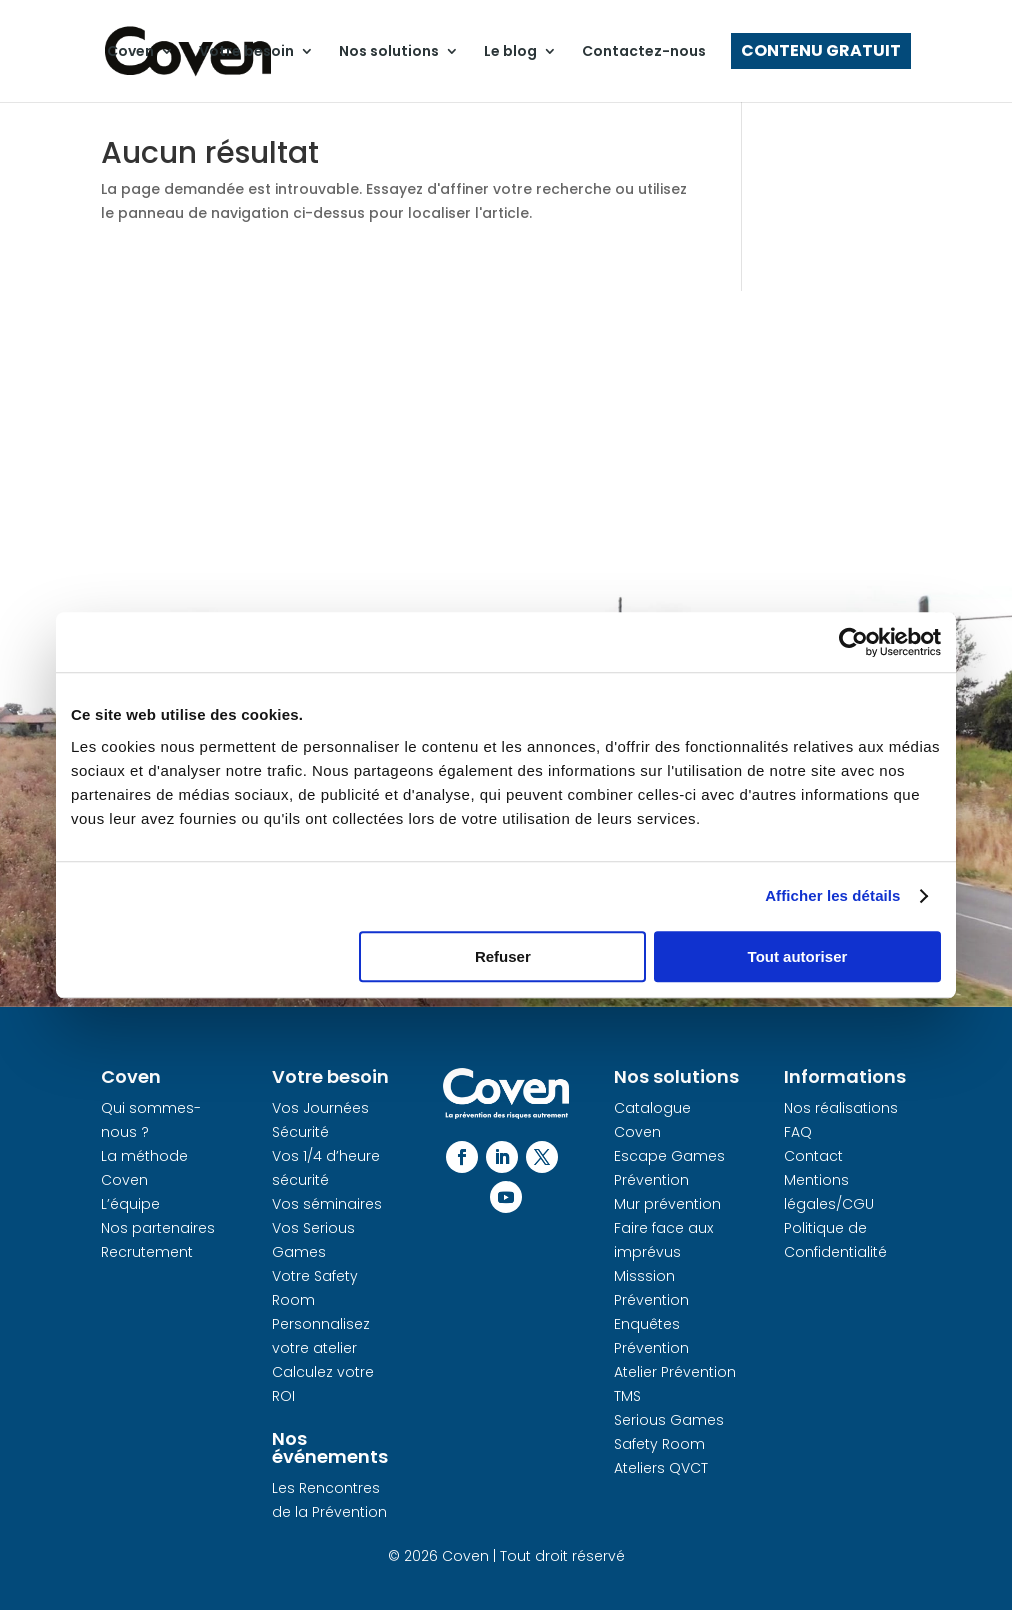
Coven (130, 51)
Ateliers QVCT (661, 1468)
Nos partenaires (158, 1228)
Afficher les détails (832, 895)
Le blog (510, 51)
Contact (813, 1156)
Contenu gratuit (821, 51)
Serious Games (669, 1420)
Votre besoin (246, 51)
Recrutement (147, 1252)
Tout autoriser (798, 956)
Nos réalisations (841, 1108)
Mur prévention (667, 1204)
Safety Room (659, 1444)
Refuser (503, 956)
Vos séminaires (327, 1204)
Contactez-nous (644, 51)
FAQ (798, 1132)
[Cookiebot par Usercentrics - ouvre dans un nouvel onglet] (853, 642)
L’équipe (130, 1204)
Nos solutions (389, 51)
